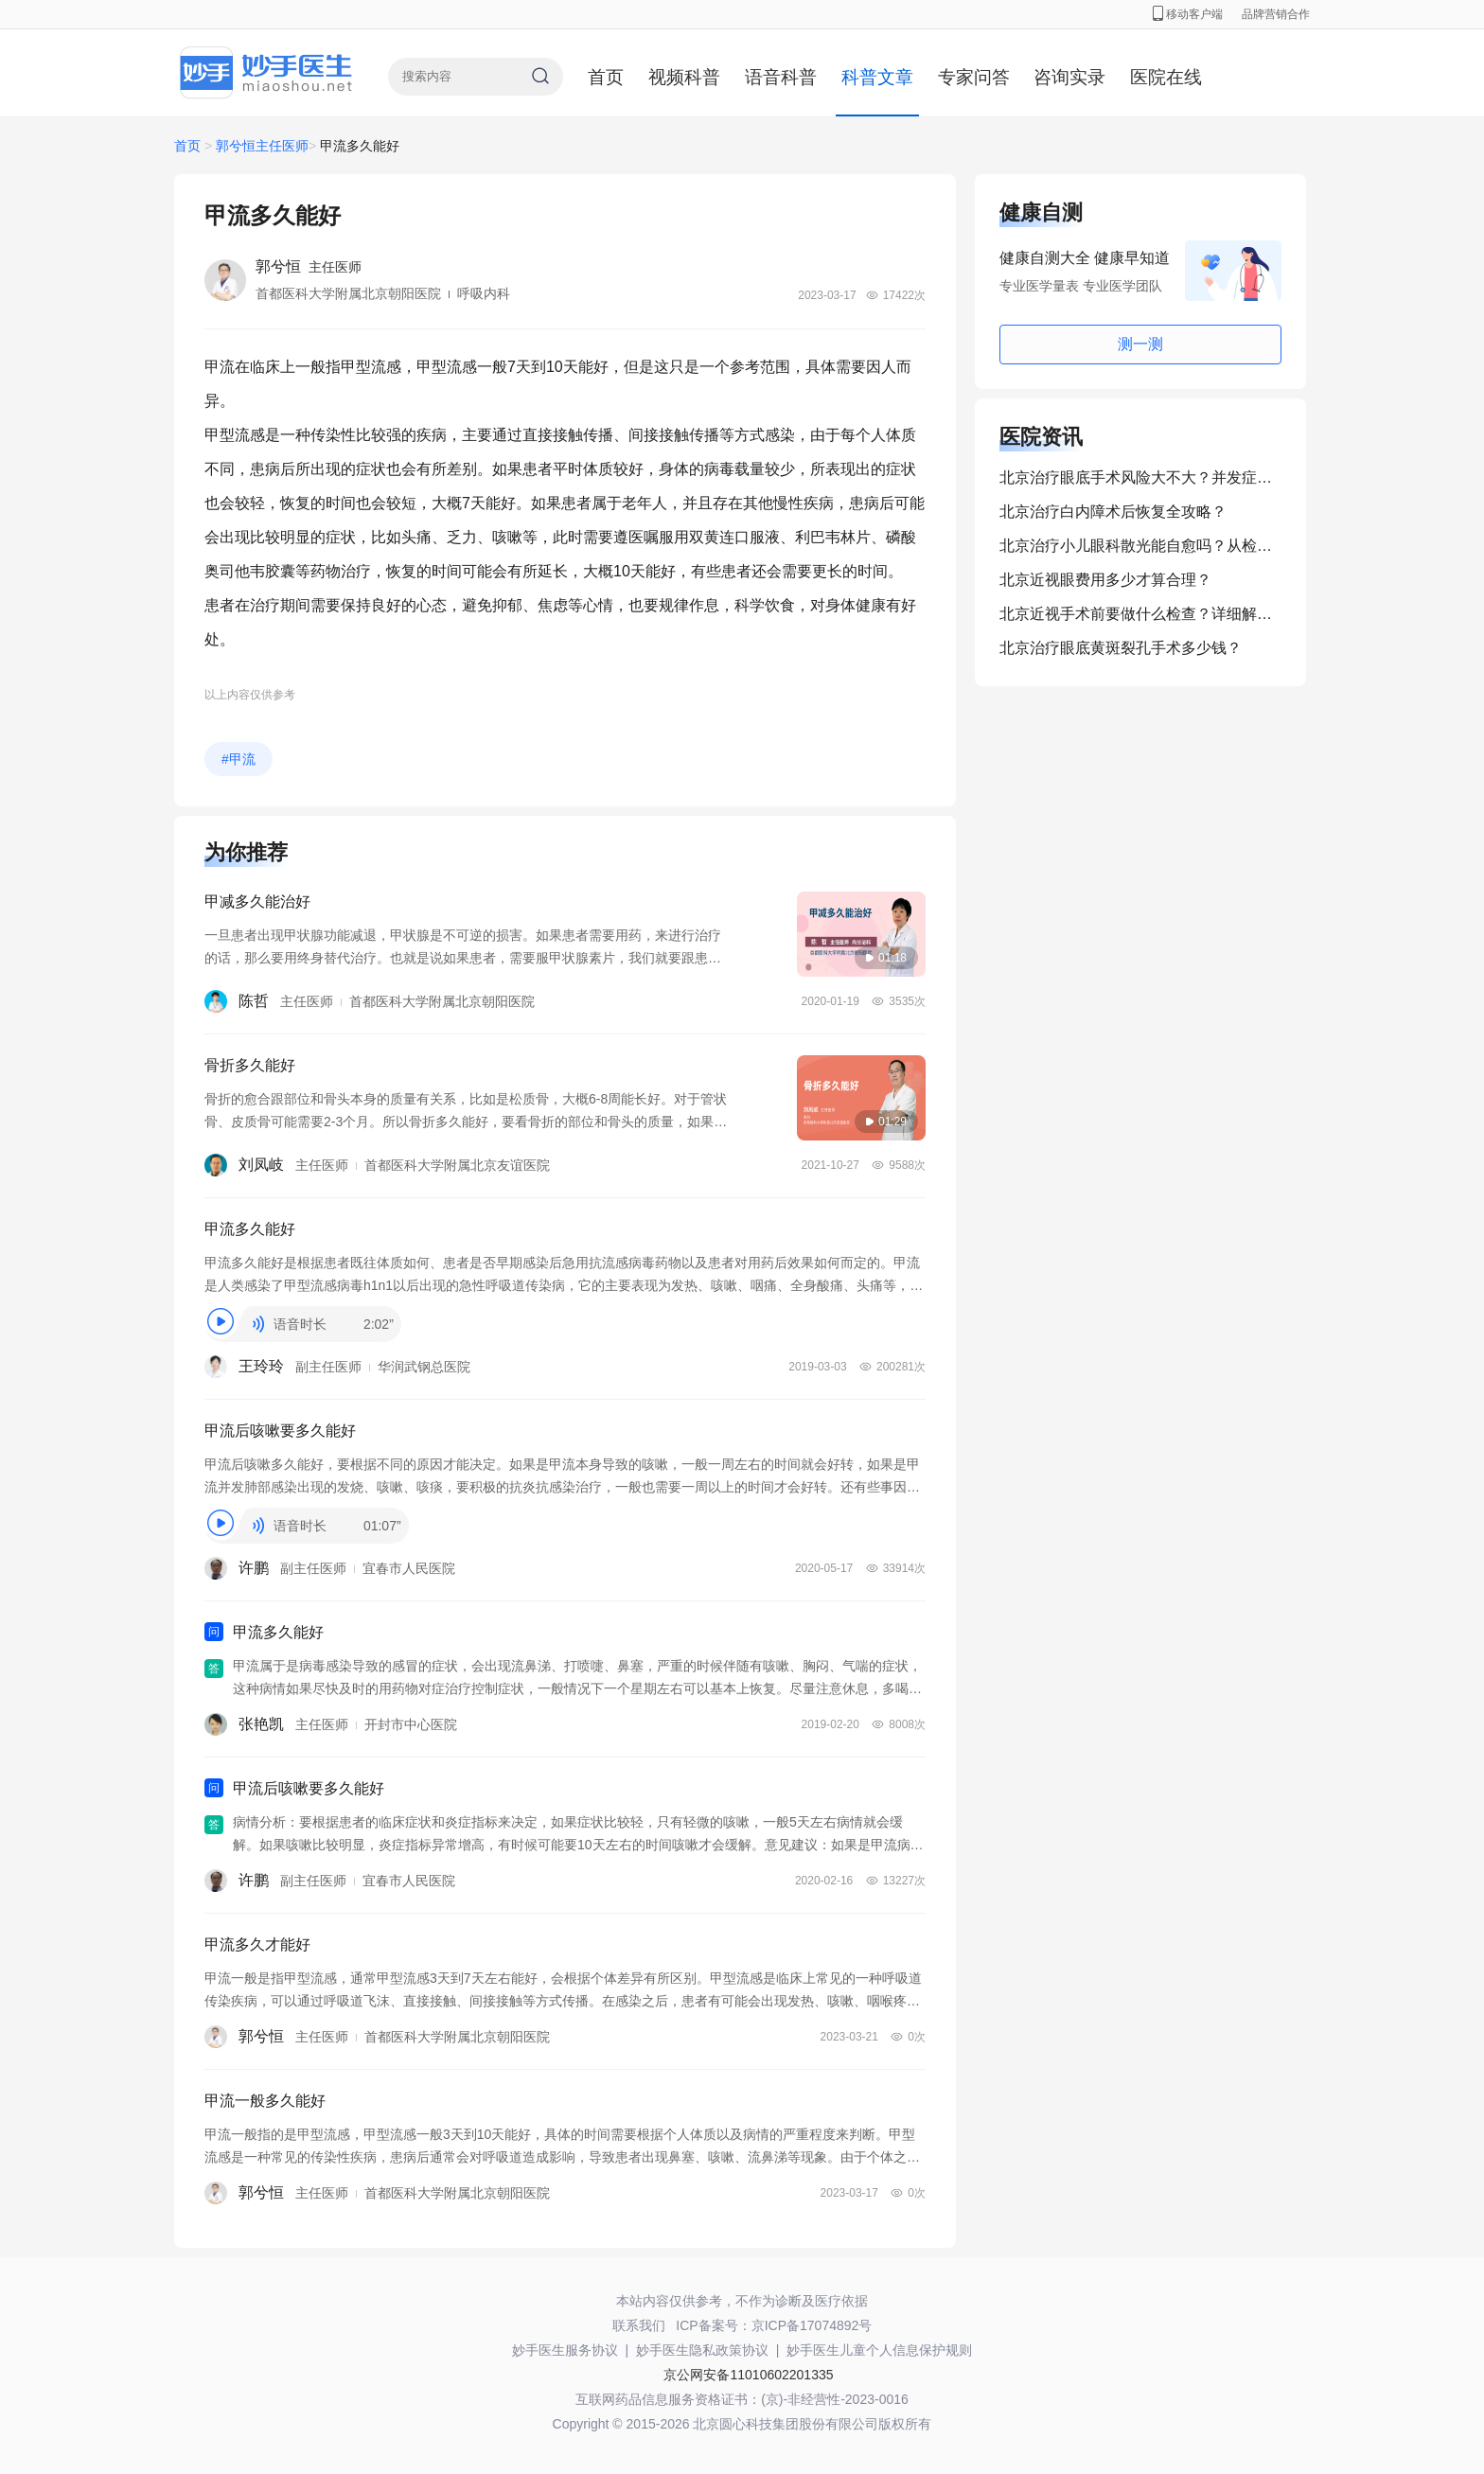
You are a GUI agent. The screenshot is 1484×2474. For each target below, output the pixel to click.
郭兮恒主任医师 (262, 145)
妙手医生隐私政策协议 (702, 2350)
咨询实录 (1069, 77)
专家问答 (974, 77)
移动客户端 (1188, 14)
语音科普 (781, 77)
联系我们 (638, 2325)
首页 (606, 77)
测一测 (1140, 344)
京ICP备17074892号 (812, 2325)
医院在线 (1166, 77)
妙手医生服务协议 (565, 2350)
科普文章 (877, 77)
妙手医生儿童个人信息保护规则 (879, 2350)
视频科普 (684, 77)
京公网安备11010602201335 (748, 2374)
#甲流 (238, 759)
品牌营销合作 (1276, 14)
